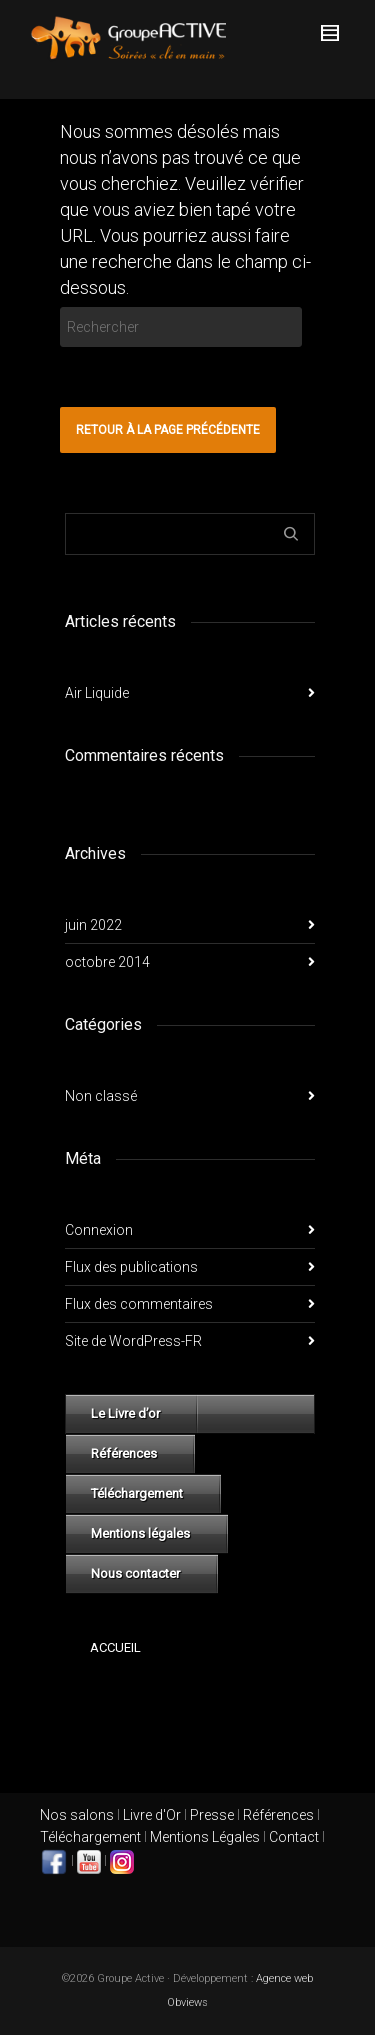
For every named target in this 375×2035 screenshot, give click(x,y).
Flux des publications (131, 1267)
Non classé (101, 1096)
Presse (212, 1815)
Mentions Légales (205, 1837)
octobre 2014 (107, 962)
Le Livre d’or (125, 1413)
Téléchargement (137, 1493)
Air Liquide (97, 693)
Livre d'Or (150, 1815)
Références (124, 1453)
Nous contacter (135, 1573)
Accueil (115, 1647)
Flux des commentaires (139, 1304)
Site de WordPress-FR (133, 1341)
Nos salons (77, 1815)
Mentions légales (140, 1533)
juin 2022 (93, 925)
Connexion (99, 1230)
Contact (294, 1837)
